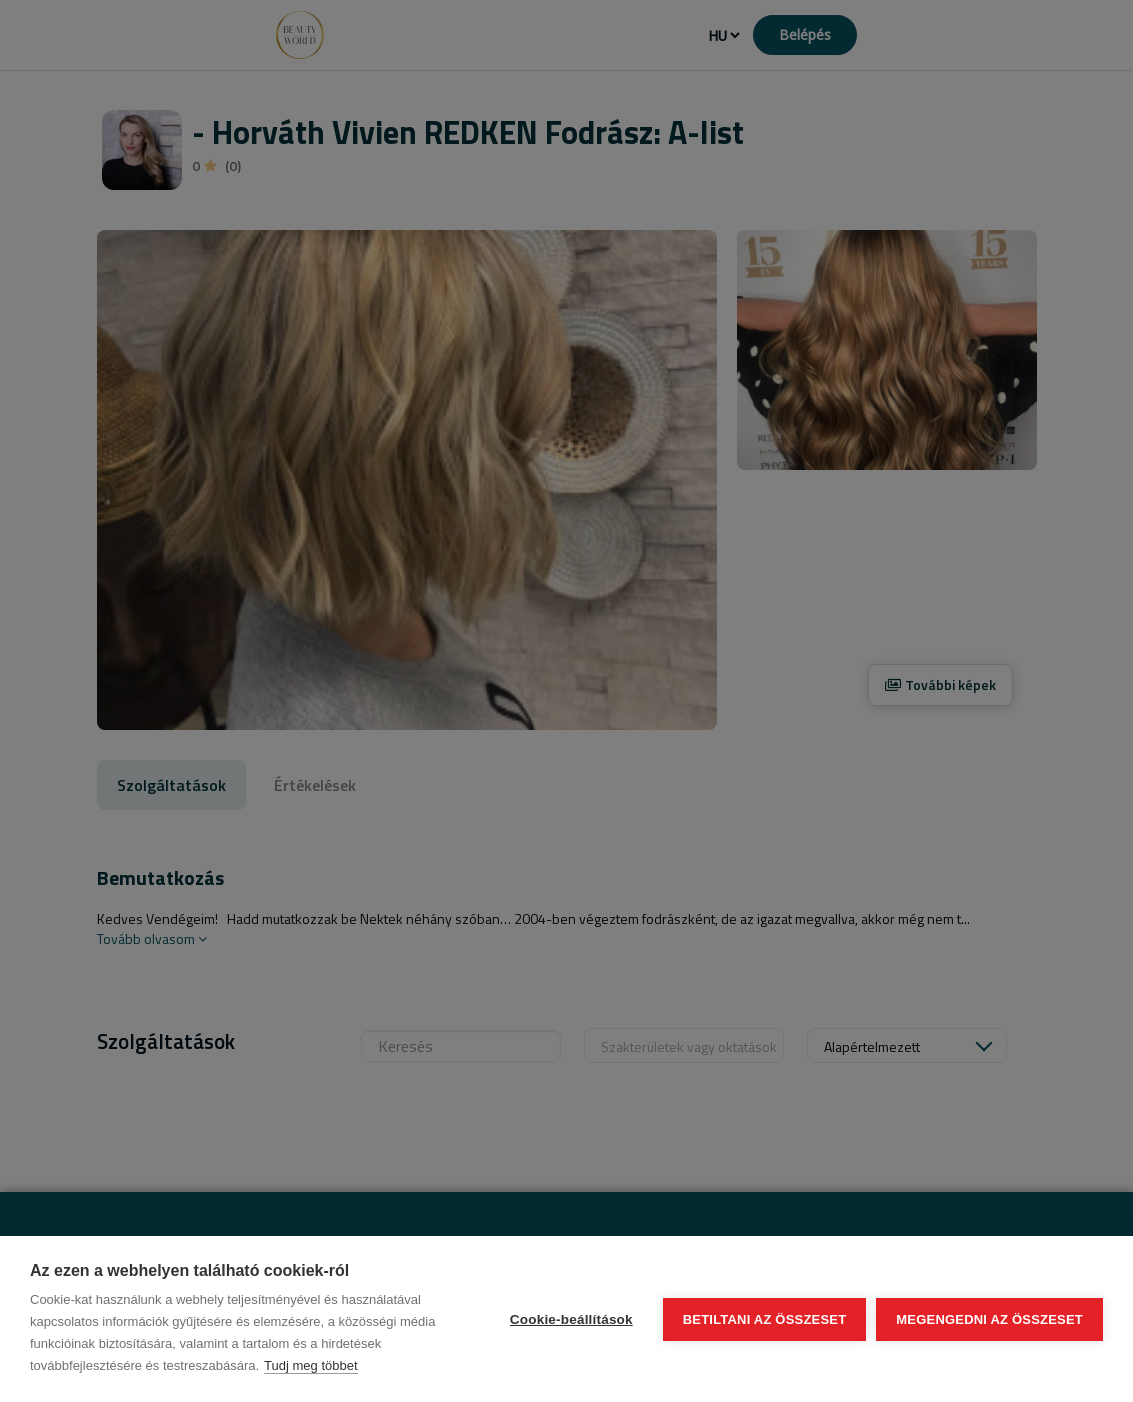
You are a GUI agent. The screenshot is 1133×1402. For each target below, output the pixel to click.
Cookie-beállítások (571, 1319)
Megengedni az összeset (989, 1319)
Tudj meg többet (310, 1365)
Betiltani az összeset (765, 1319)
